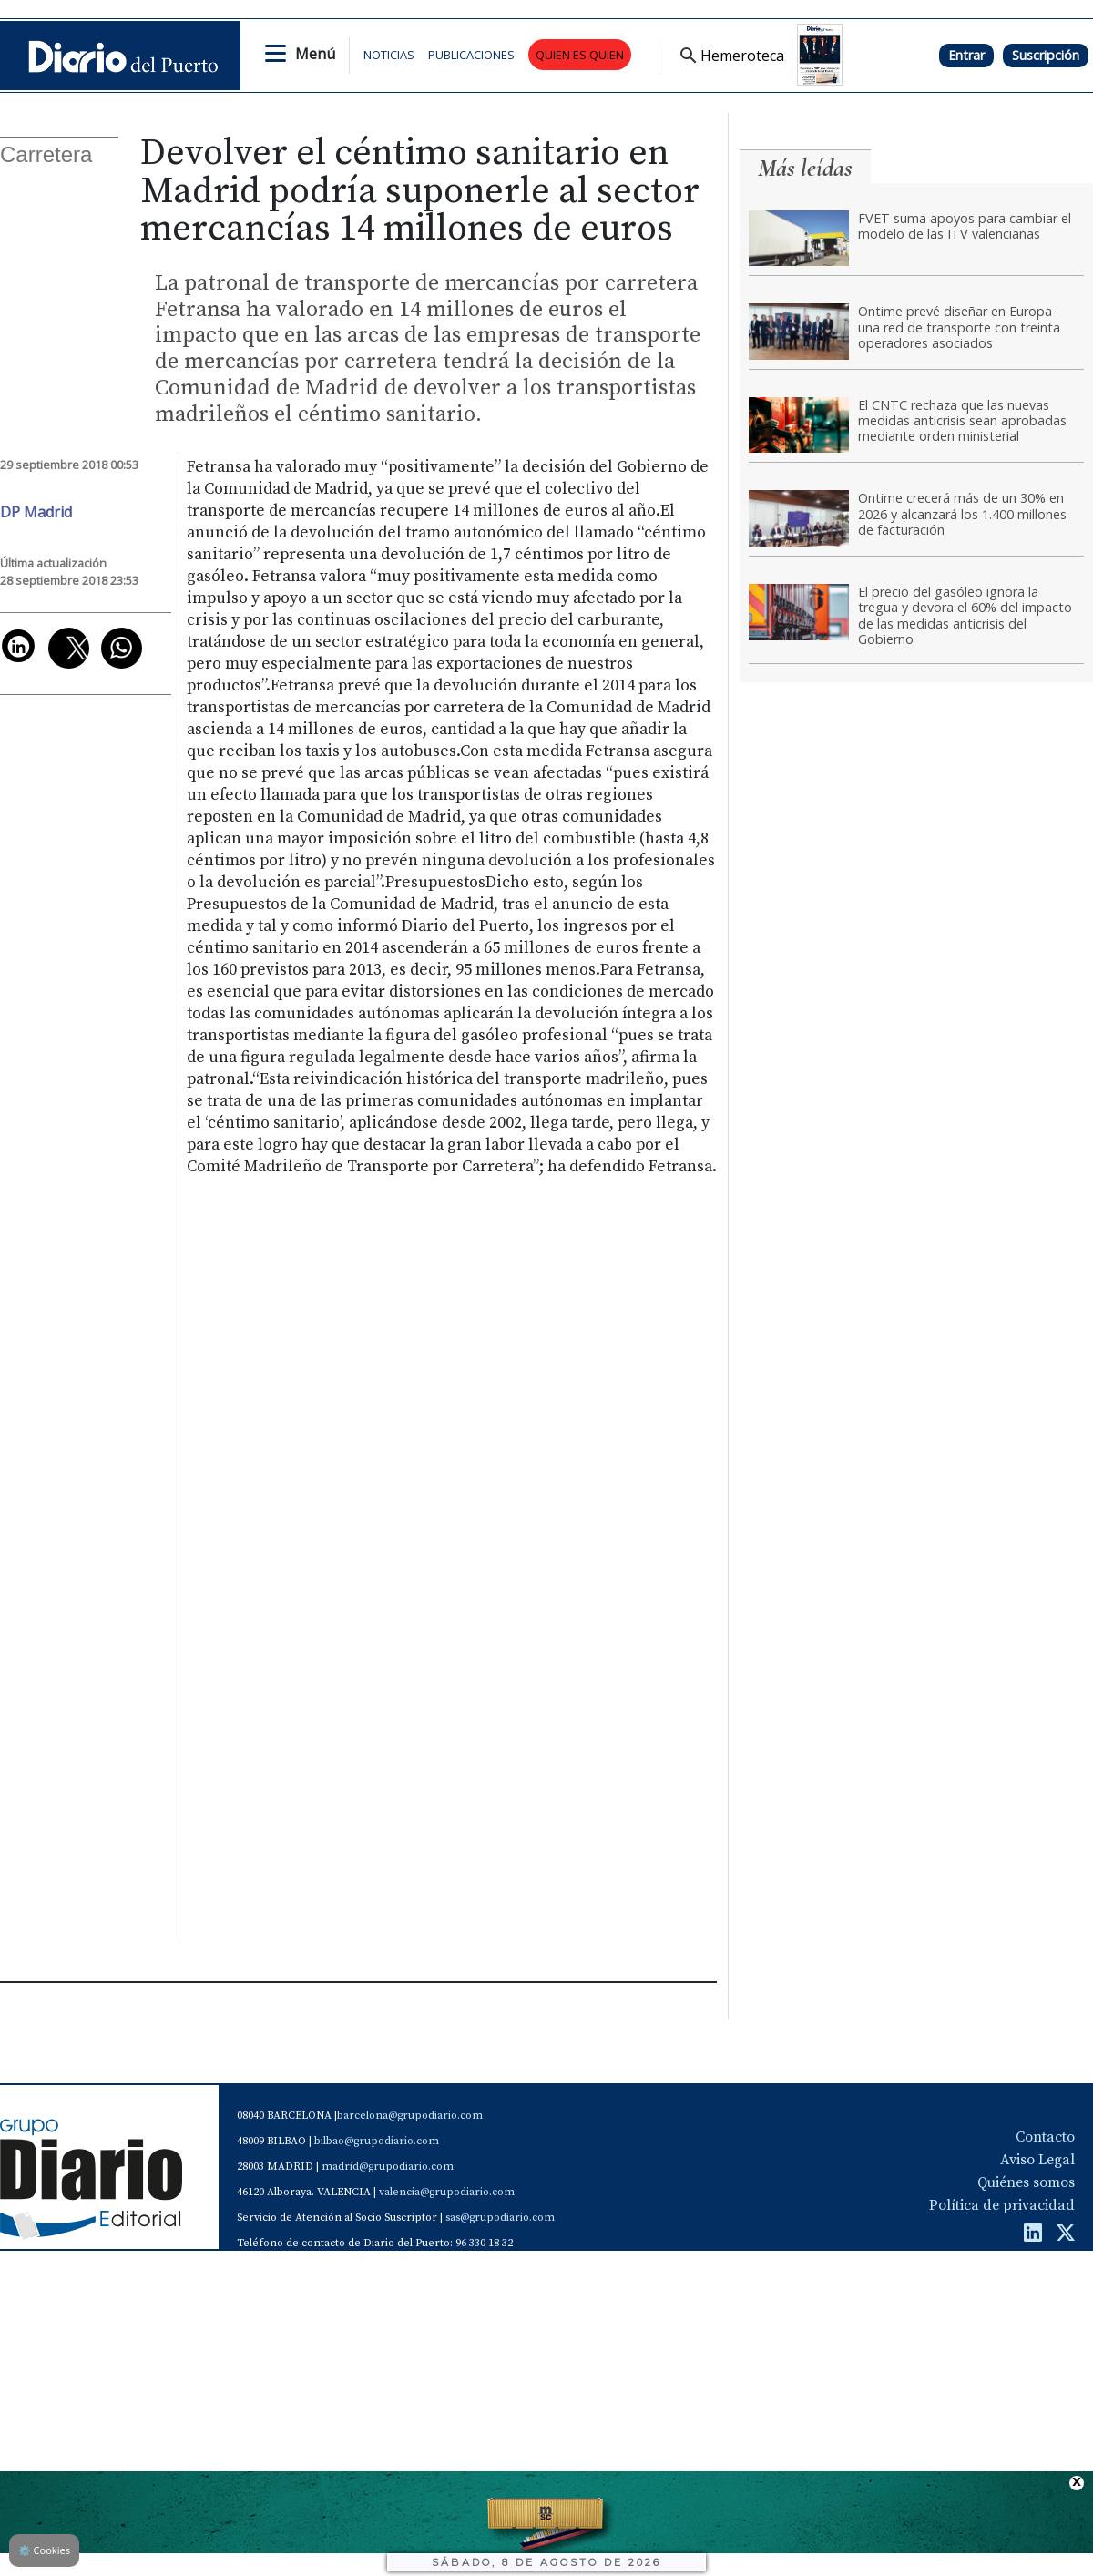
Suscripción (1045, 55)
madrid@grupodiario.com (388, 2166)
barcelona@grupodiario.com (410, 2115)
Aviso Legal (1037, 2160)
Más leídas (805, 168)
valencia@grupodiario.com (447, 2192)
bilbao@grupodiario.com (376, 2141)
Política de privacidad (1002, 2205)
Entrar (966, 55)
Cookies (44, 2550)
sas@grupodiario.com (500, 2217)
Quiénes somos (1026, 2182)
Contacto (1045, 2137)
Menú (315, 54)
